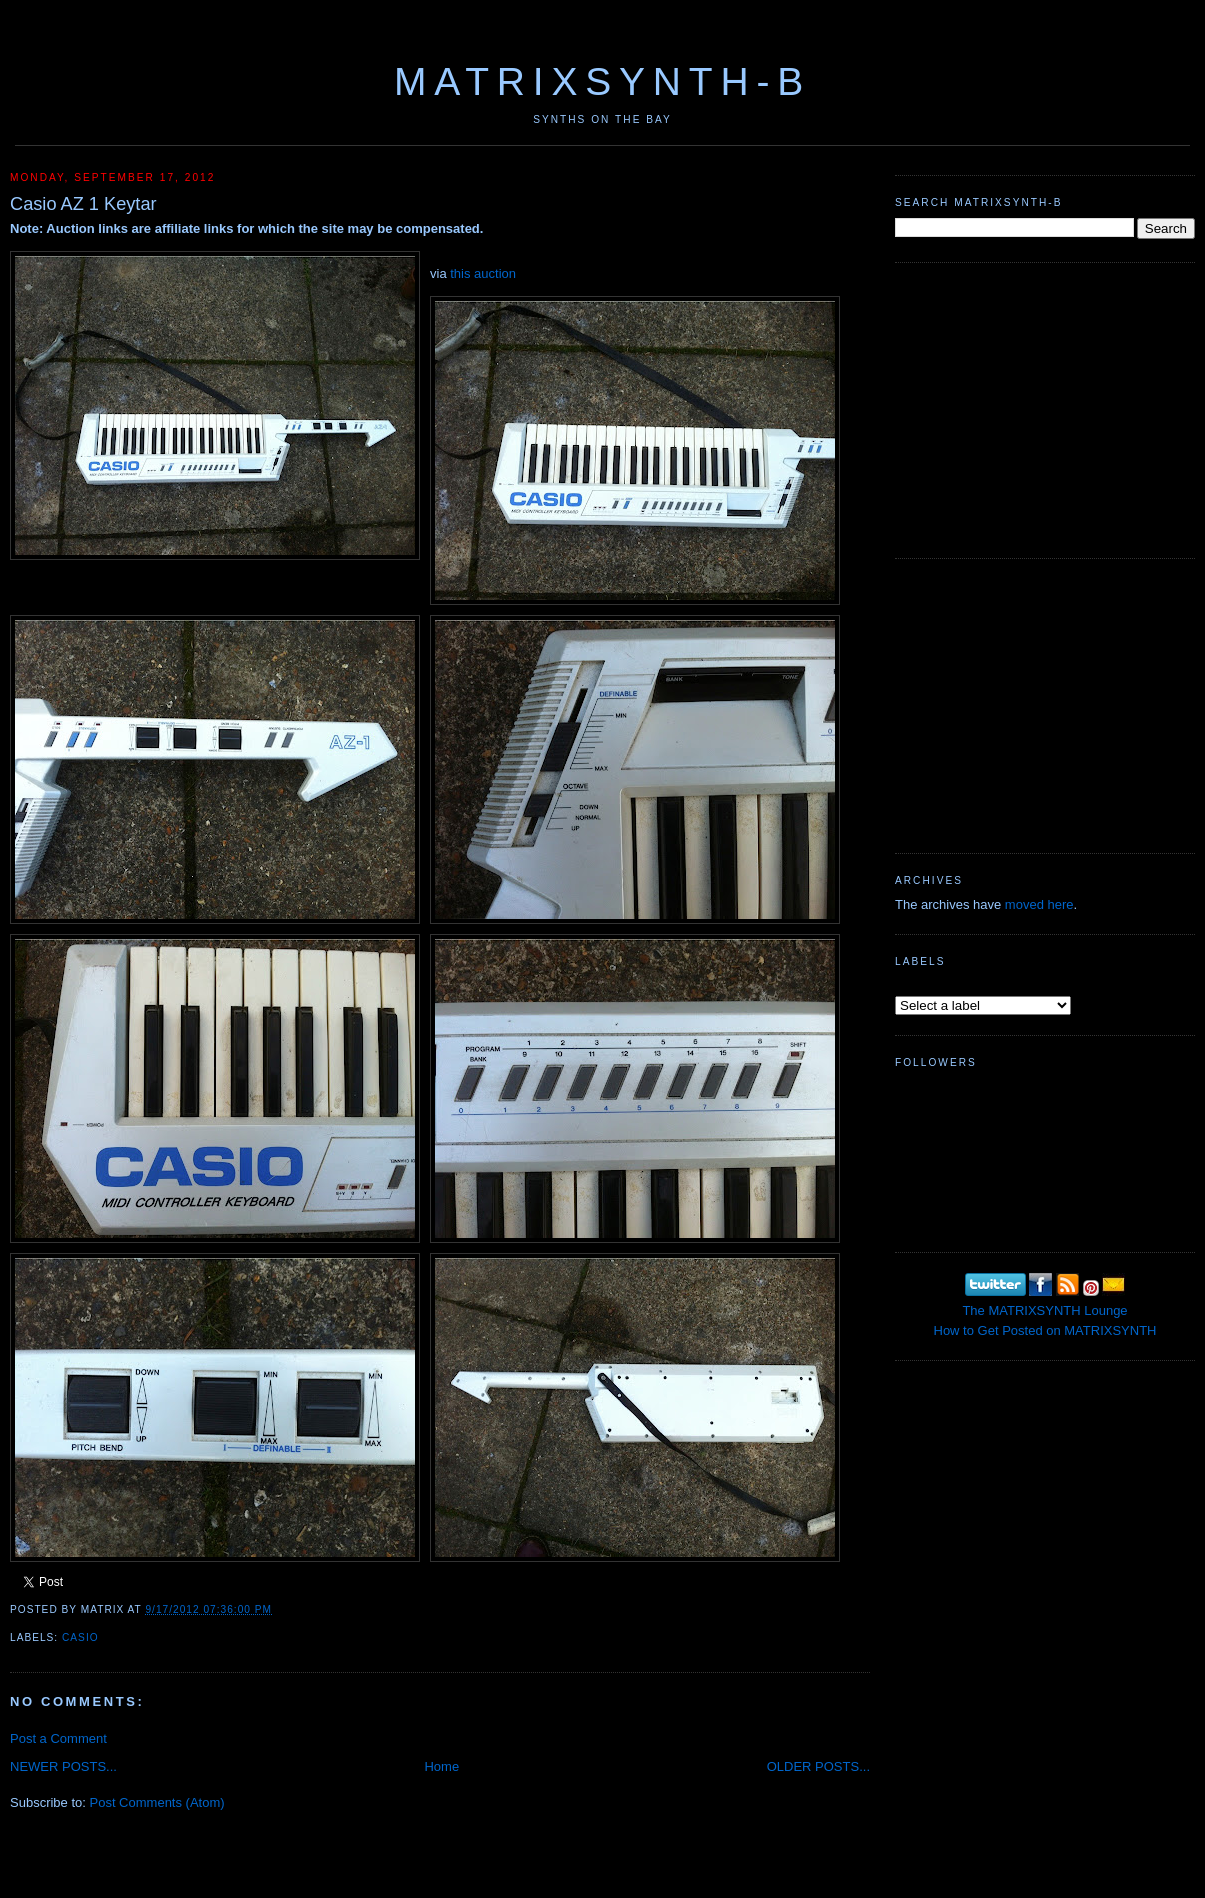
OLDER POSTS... (818, 1766)
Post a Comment (58, 1738)
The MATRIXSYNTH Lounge (1044, 1310)
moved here (1039, 904)
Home (441, 1766)
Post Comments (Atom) (157, 1802)
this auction (483, 273)
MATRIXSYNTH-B (602, 81)
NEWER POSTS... (63, 1766)
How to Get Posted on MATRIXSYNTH (1045, 1330)
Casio (80, 1637)
